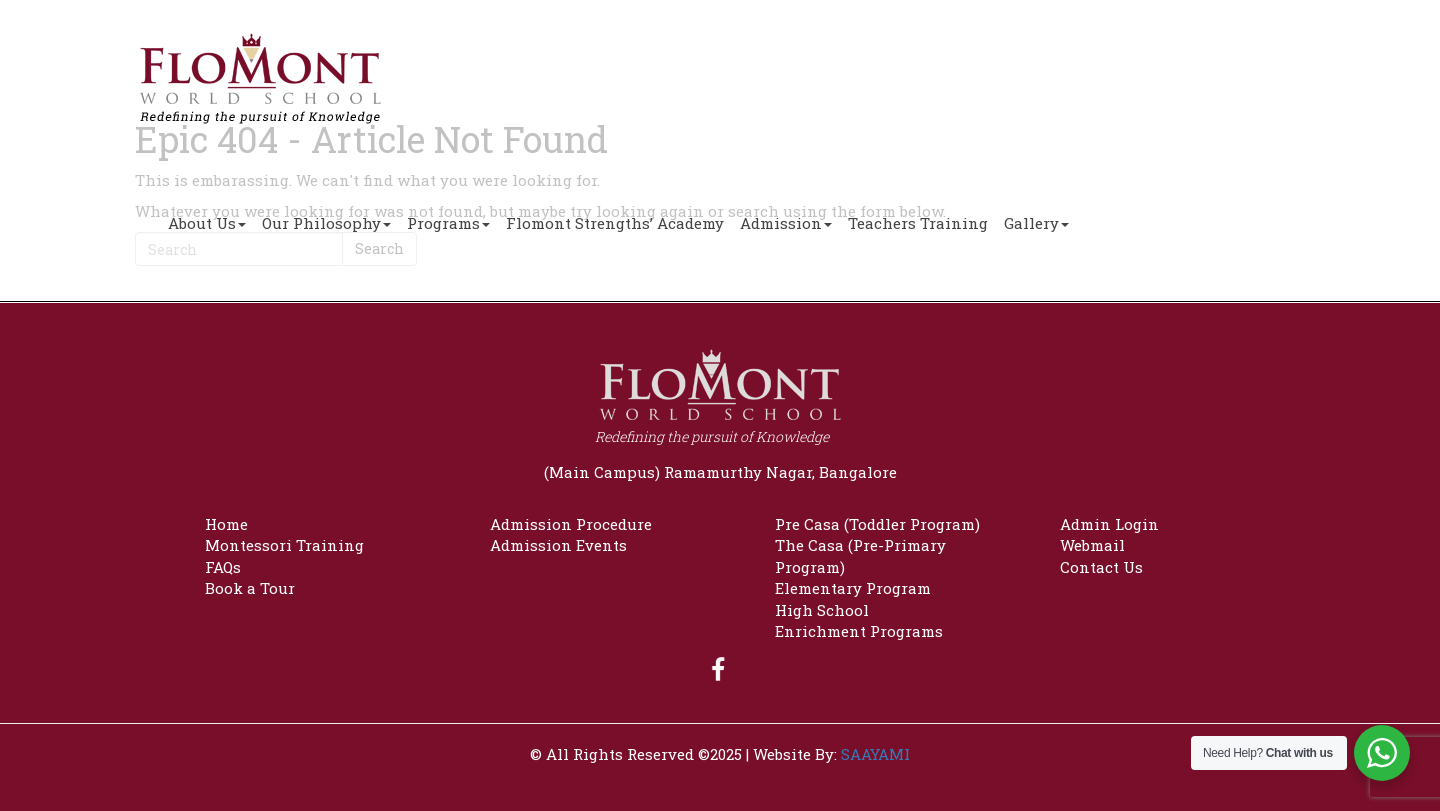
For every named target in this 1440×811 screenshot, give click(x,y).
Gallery (1036, 223)
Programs (448, 223)
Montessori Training (284, 545)
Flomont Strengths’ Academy (615, 223)
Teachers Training (918, 223)
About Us (207, 223)
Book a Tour (250, 588)
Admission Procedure (571, 524)
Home (226, 524)
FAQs (223, 567)
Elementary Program (853, 588)
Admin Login (1109, 524)
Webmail (1092, 545)
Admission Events (558, 545)
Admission (786, 223)
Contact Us (1101, 567)
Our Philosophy (326, 223)
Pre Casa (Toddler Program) (877, 524)
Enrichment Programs (859, 631)
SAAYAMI (875, 754)
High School (822, 610)
